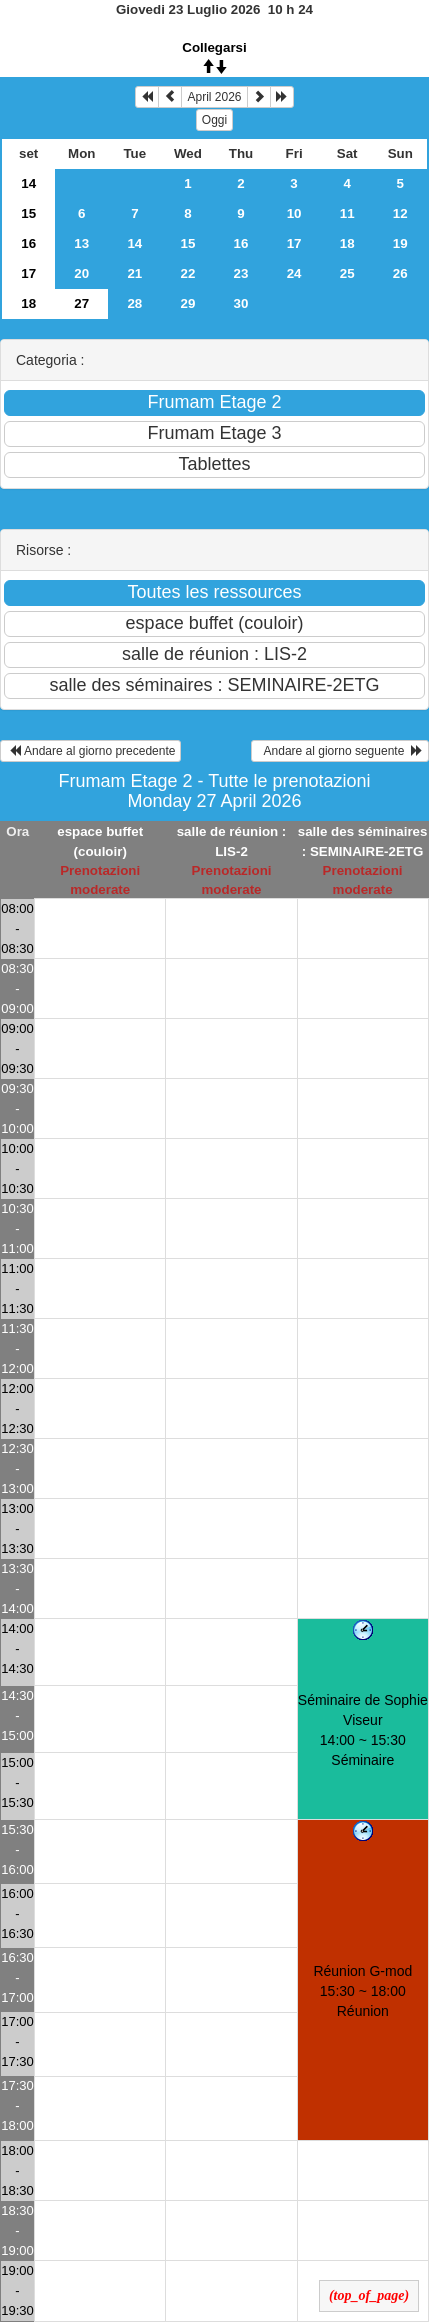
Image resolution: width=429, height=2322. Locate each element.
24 (294, 273)
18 (347, 243)
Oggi (214, 120)
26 (400, 273)
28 (134, 303)
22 (188, 273)
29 (188, 303)
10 (294, 213)
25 (347, 273)
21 (134, 273)
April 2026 (214, 97)
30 (241, 303)
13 (81, 243)
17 (294, 243)
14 (28, 183)
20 (81, 273)
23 (241, 273)
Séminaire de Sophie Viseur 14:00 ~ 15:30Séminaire (363, 1730)
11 (347, 213)
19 (400, 243)
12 (400, 213)
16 (28, 243)
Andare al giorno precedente (90, 751)
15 (28, 213)
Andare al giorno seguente (340, 751)
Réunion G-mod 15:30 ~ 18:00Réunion (362, 1991)
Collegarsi (214, 47)
